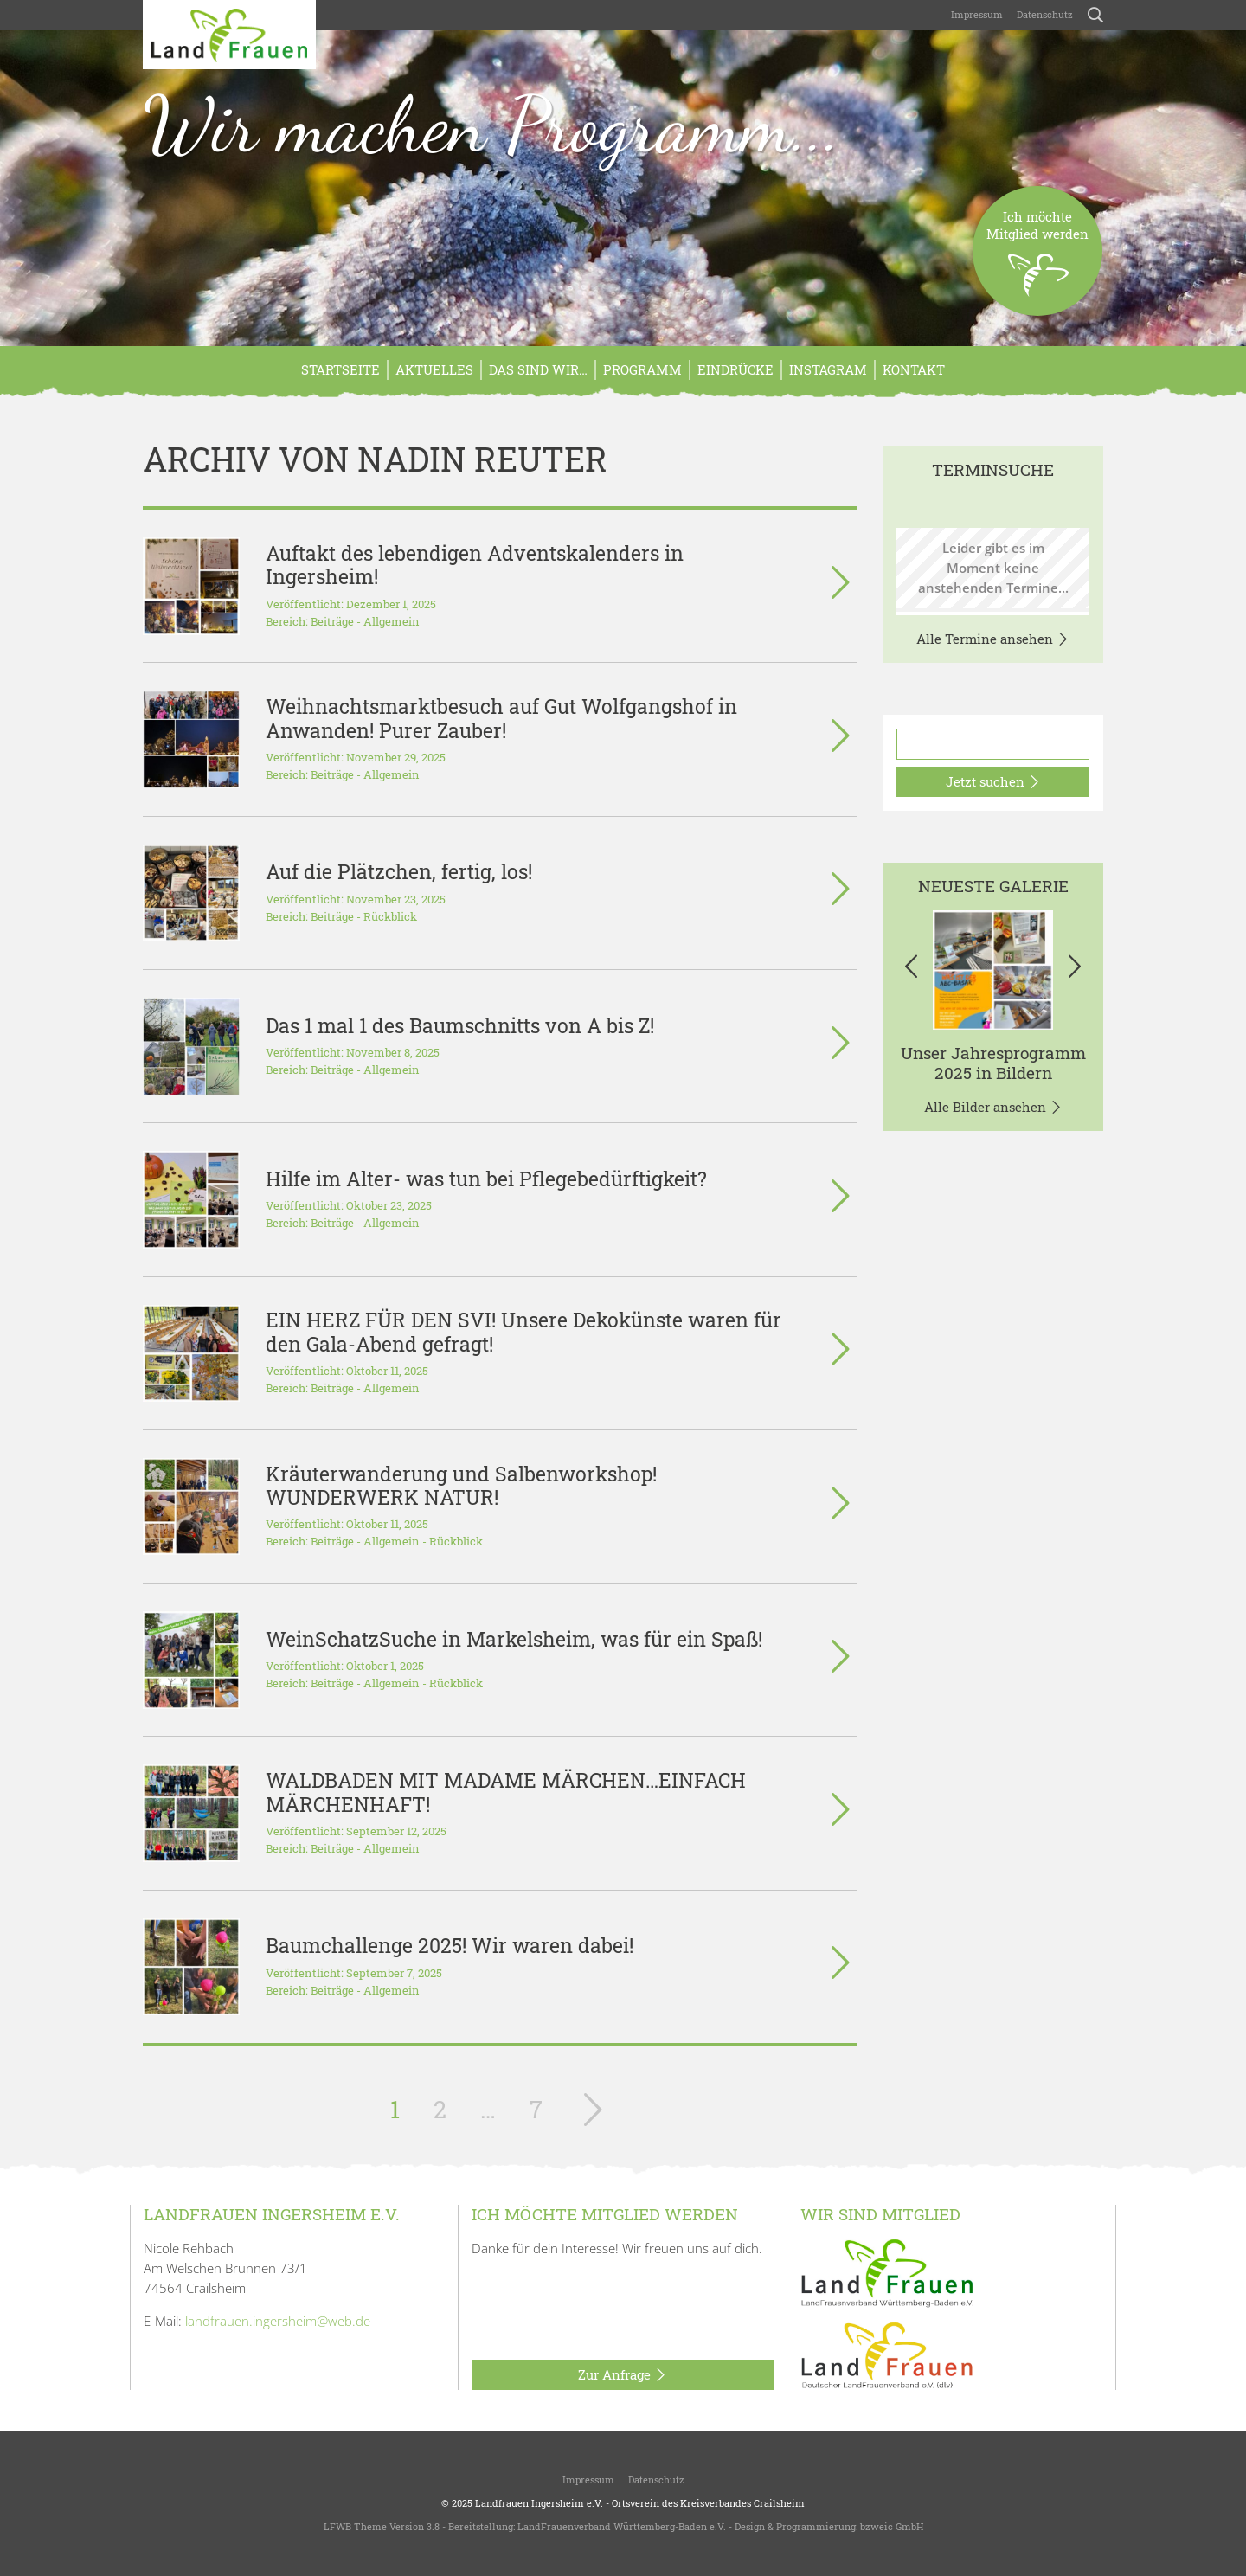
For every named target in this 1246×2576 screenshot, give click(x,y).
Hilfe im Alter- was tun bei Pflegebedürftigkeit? (486, 1179)
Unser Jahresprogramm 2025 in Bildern (993, 1062)
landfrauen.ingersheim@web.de (277, 2320)
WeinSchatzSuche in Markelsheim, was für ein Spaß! (514, 1639)
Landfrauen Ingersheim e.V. (539, 2502)
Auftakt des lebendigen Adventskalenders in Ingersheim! (475, 564)
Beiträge (332, 621)
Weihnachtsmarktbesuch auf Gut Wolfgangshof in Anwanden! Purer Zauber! (501, 717)
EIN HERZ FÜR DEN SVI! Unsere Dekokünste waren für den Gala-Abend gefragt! (523, 1331)
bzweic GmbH (891, 2526)
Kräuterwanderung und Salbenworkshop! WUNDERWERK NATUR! (461, 1485)
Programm (642, 369)
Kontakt (914, 369)
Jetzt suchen (993, 782)
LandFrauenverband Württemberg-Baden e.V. (621, 2526)
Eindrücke (735, 369)
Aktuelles (434, 369)
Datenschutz (1045, 14)
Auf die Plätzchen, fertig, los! (399, 871)
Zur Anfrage (622, 2375)
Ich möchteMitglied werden (1037, 262)
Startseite (340, 369)
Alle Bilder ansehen (993, 1107)
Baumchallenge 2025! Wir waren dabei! (449, 1945)
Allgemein (391, 621)
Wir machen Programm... (492, 125)
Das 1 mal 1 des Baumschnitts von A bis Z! (460, 1025)
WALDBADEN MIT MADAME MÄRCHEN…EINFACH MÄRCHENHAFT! (506, 1791)
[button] (910, 970)
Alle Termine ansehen (992, 639)
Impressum (977, 14)
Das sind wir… (538, 369)
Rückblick (390, 916)
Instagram (828, 369)
